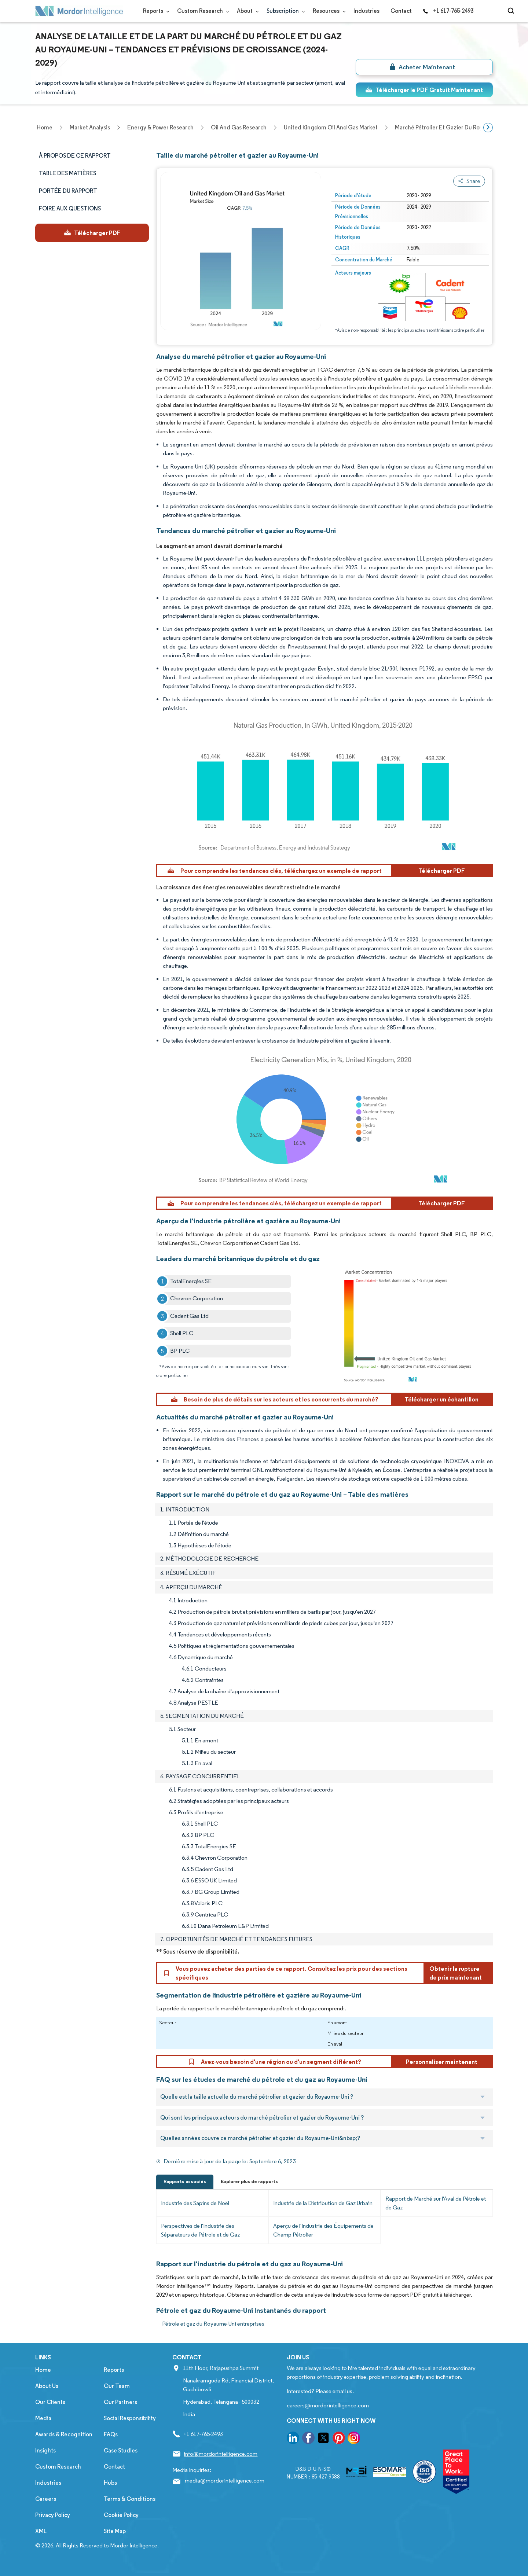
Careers (45, 2498)
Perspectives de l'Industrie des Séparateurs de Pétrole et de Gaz (200, 2230)
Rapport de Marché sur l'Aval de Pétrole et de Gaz (435, 2203)
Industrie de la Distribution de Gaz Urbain (323, 2203)
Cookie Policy (121, 2514)
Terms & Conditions (129, 2498)
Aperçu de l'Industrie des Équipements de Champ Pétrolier (323, 2230)
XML (41, 2531)
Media (43, 2418)
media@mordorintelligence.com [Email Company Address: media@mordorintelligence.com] (224, 2480)
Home (43, 2369)
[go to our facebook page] (308, 2439)
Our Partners (120, 2402)
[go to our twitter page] (323, 2439)
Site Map (115, 2531)
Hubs (110, 2482)
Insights (45, 2450)
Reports (154, 10)
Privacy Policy (52, 2514)
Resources (327, 10)
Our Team (117, 2385)
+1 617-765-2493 (448, 10)
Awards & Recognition (63, 2434)
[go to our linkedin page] (293, 2439)
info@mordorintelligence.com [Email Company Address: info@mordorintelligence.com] (220, 2453)
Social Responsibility (130, 2418)
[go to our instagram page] (354, 2439)
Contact (401, 10)
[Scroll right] (488, 127)
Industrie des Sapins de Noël (195, 2203)
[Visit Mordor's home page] (79, 10)
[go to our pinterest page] (339, 2439)
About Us (46, 2385)
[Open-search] (512, 11)
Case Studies (121, 2450)
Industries (366, 10)
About (246, 10)
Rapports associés (185, 2181)
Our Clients (50, 2402)
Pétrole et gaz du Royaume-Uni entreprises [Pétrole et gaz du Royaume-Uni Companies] (213, 2323)
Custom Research (201, 10)
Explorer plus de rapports (249, 2181)
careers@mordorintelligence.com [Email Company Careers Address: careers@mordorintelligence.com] (328, 2405)
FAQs (111, 2434)
